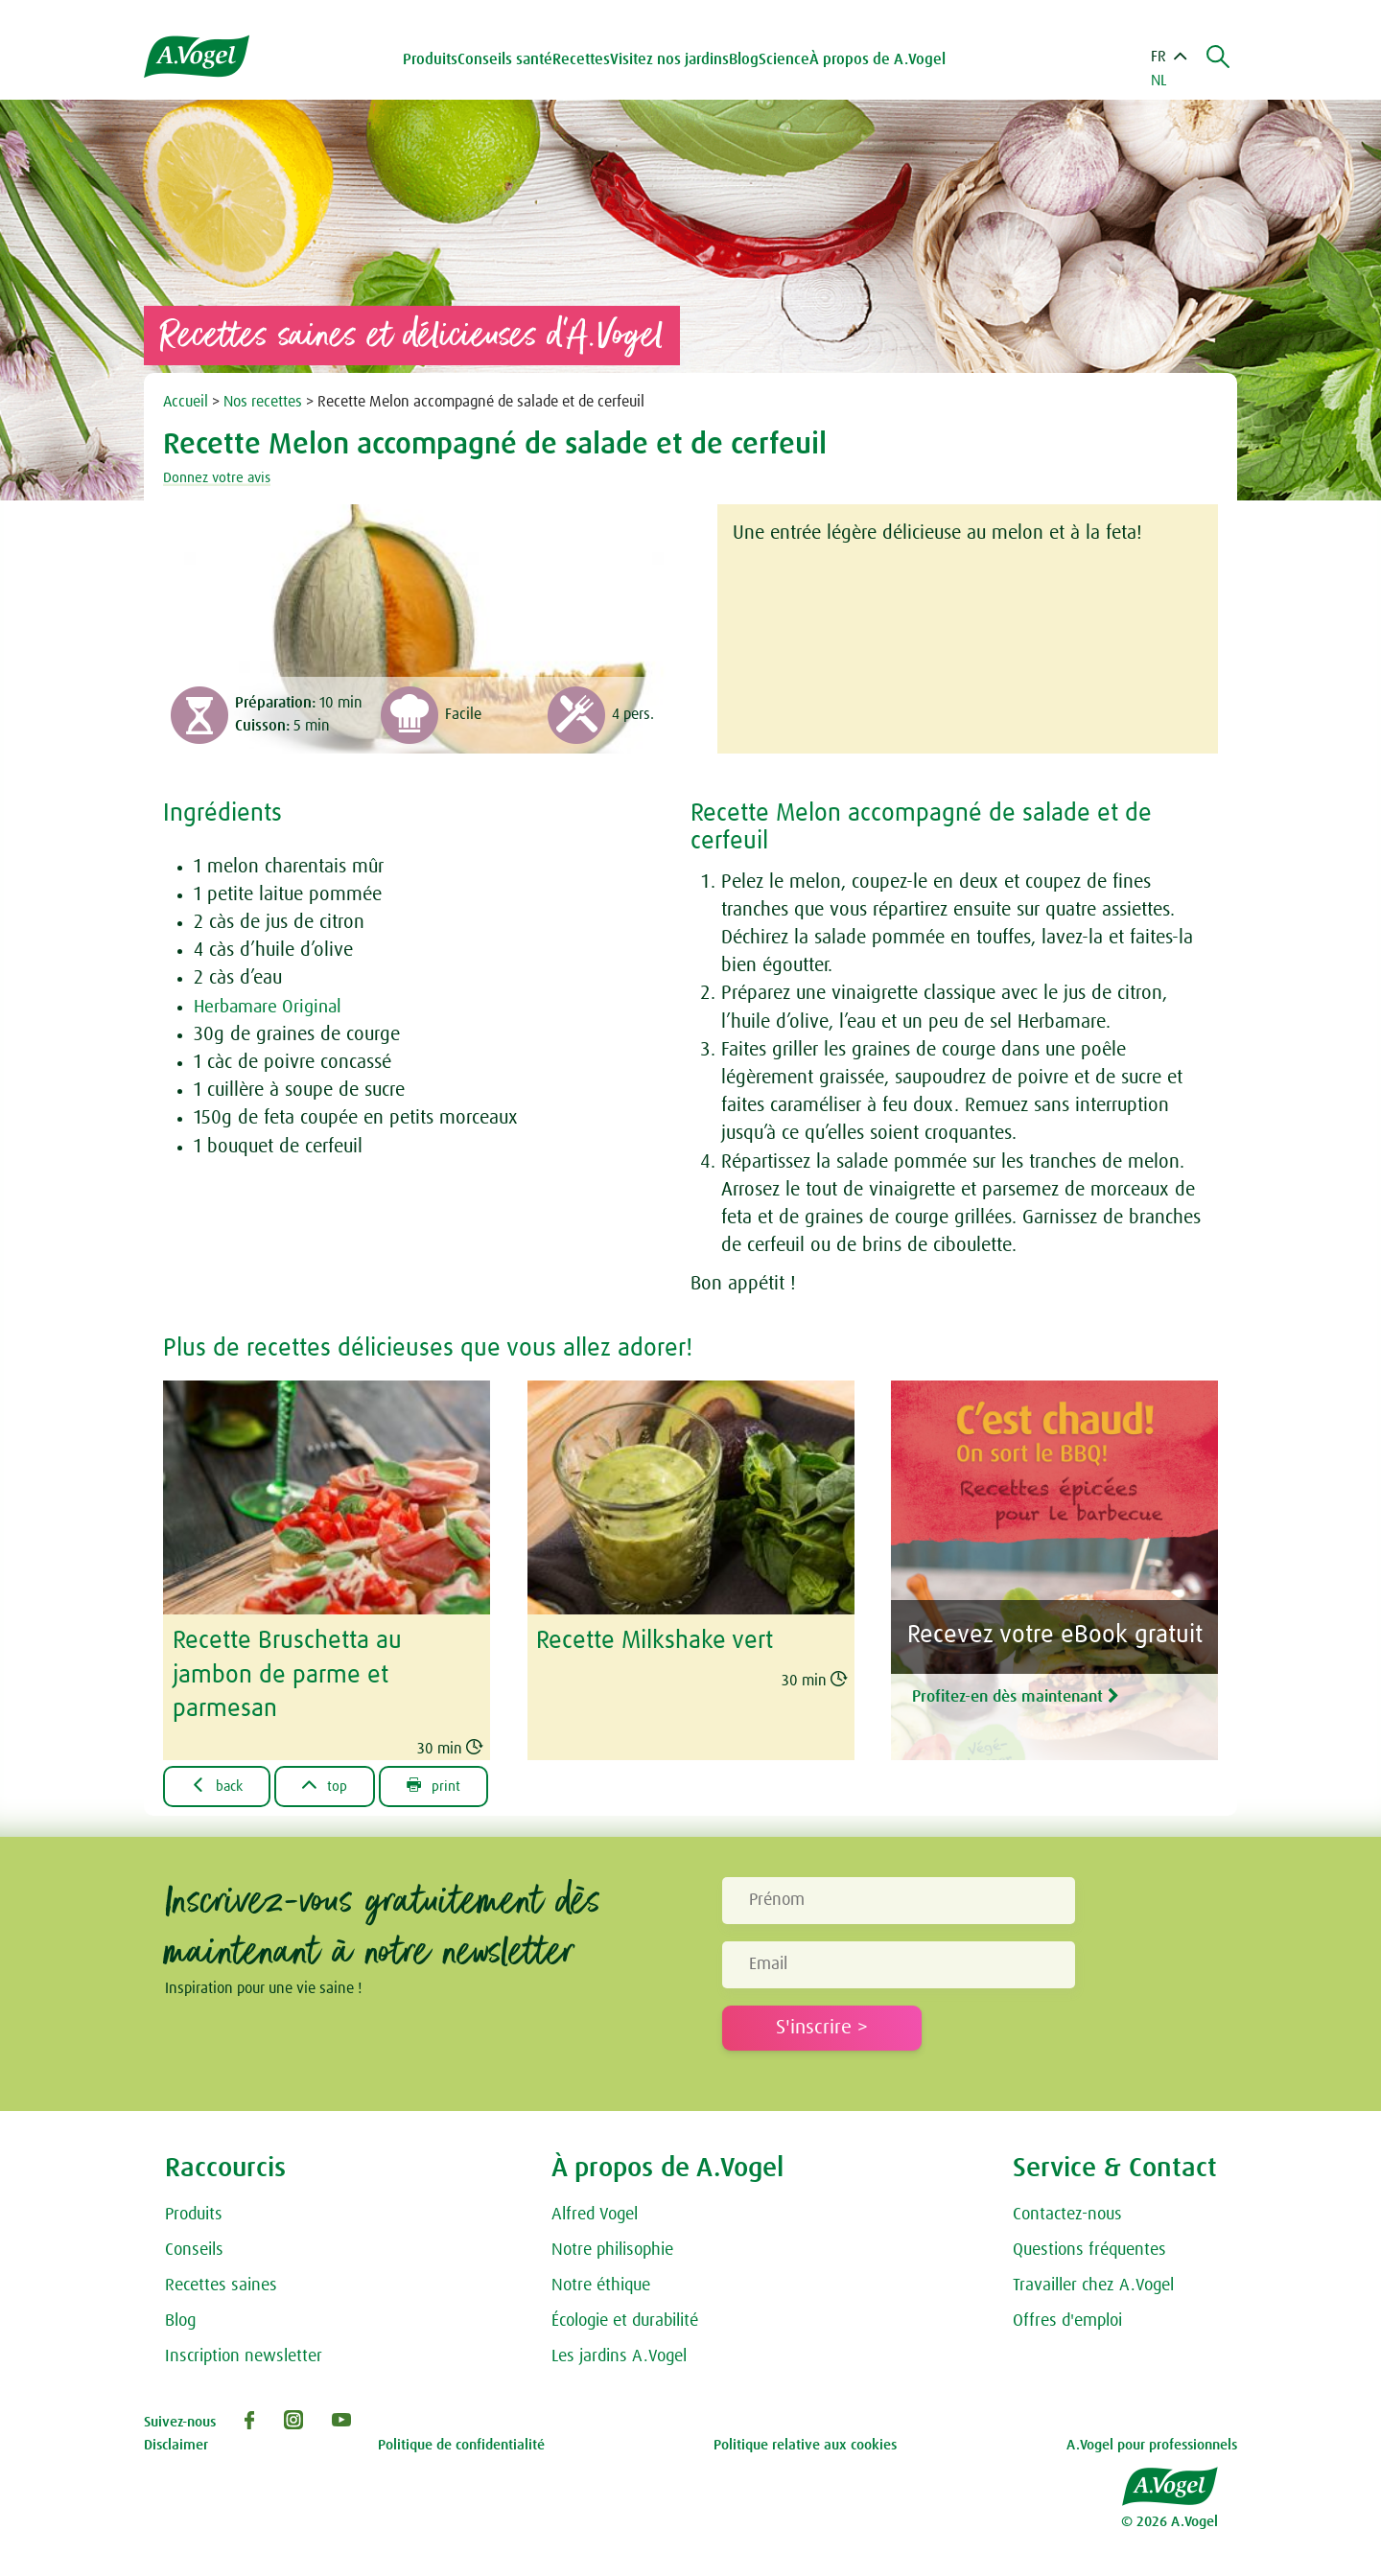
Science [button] (786, 59)
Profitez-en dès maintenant (1047, 1692)
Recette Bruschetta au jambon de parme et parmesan (287, 1673)
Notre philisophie (612, 2247)
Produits (193, 2212)
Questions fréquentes (1089, 2247)
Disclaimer (176, 2442)
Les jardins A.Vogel (619, 2353)
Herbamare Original (272, 1006)
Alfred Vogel (594, 2212)
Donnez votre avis (220, 477)
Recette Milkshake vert (654, 1640)
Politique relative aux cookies (805, 2442)
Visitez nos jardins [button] (672, 59)
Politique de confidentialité (461, 2442)
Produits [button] (433, 59)
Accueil (185, 401)
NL (1159, 80)
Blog (746, 59)
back (220, 1782)
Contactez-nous (1067, 2212)
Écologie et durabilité (624, 2318)
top (333, 1782)
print (446, 1782)
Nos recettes (262, 401)
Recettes (584, 59)
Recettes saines (221, 2282)
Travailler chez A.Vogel (1093, 2282)
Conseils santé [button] (507, 59)
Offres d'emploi (1067, 2318)
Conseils (194, 2247)
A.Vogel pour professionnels (1151, 2442)
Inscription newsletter (243, 2353)
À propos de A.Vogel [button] (880, 59)
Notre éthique (600, 2282)
